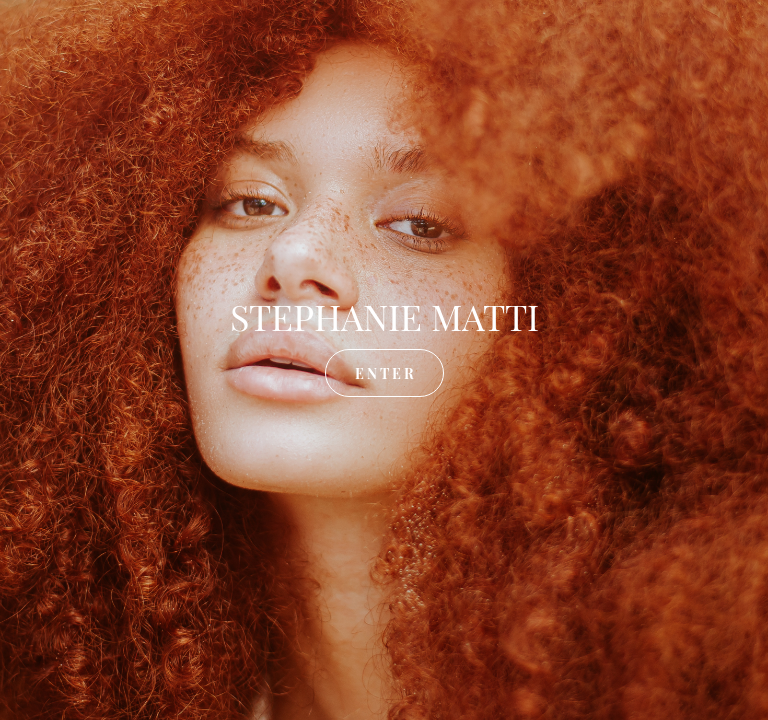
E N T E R (384, 372)
